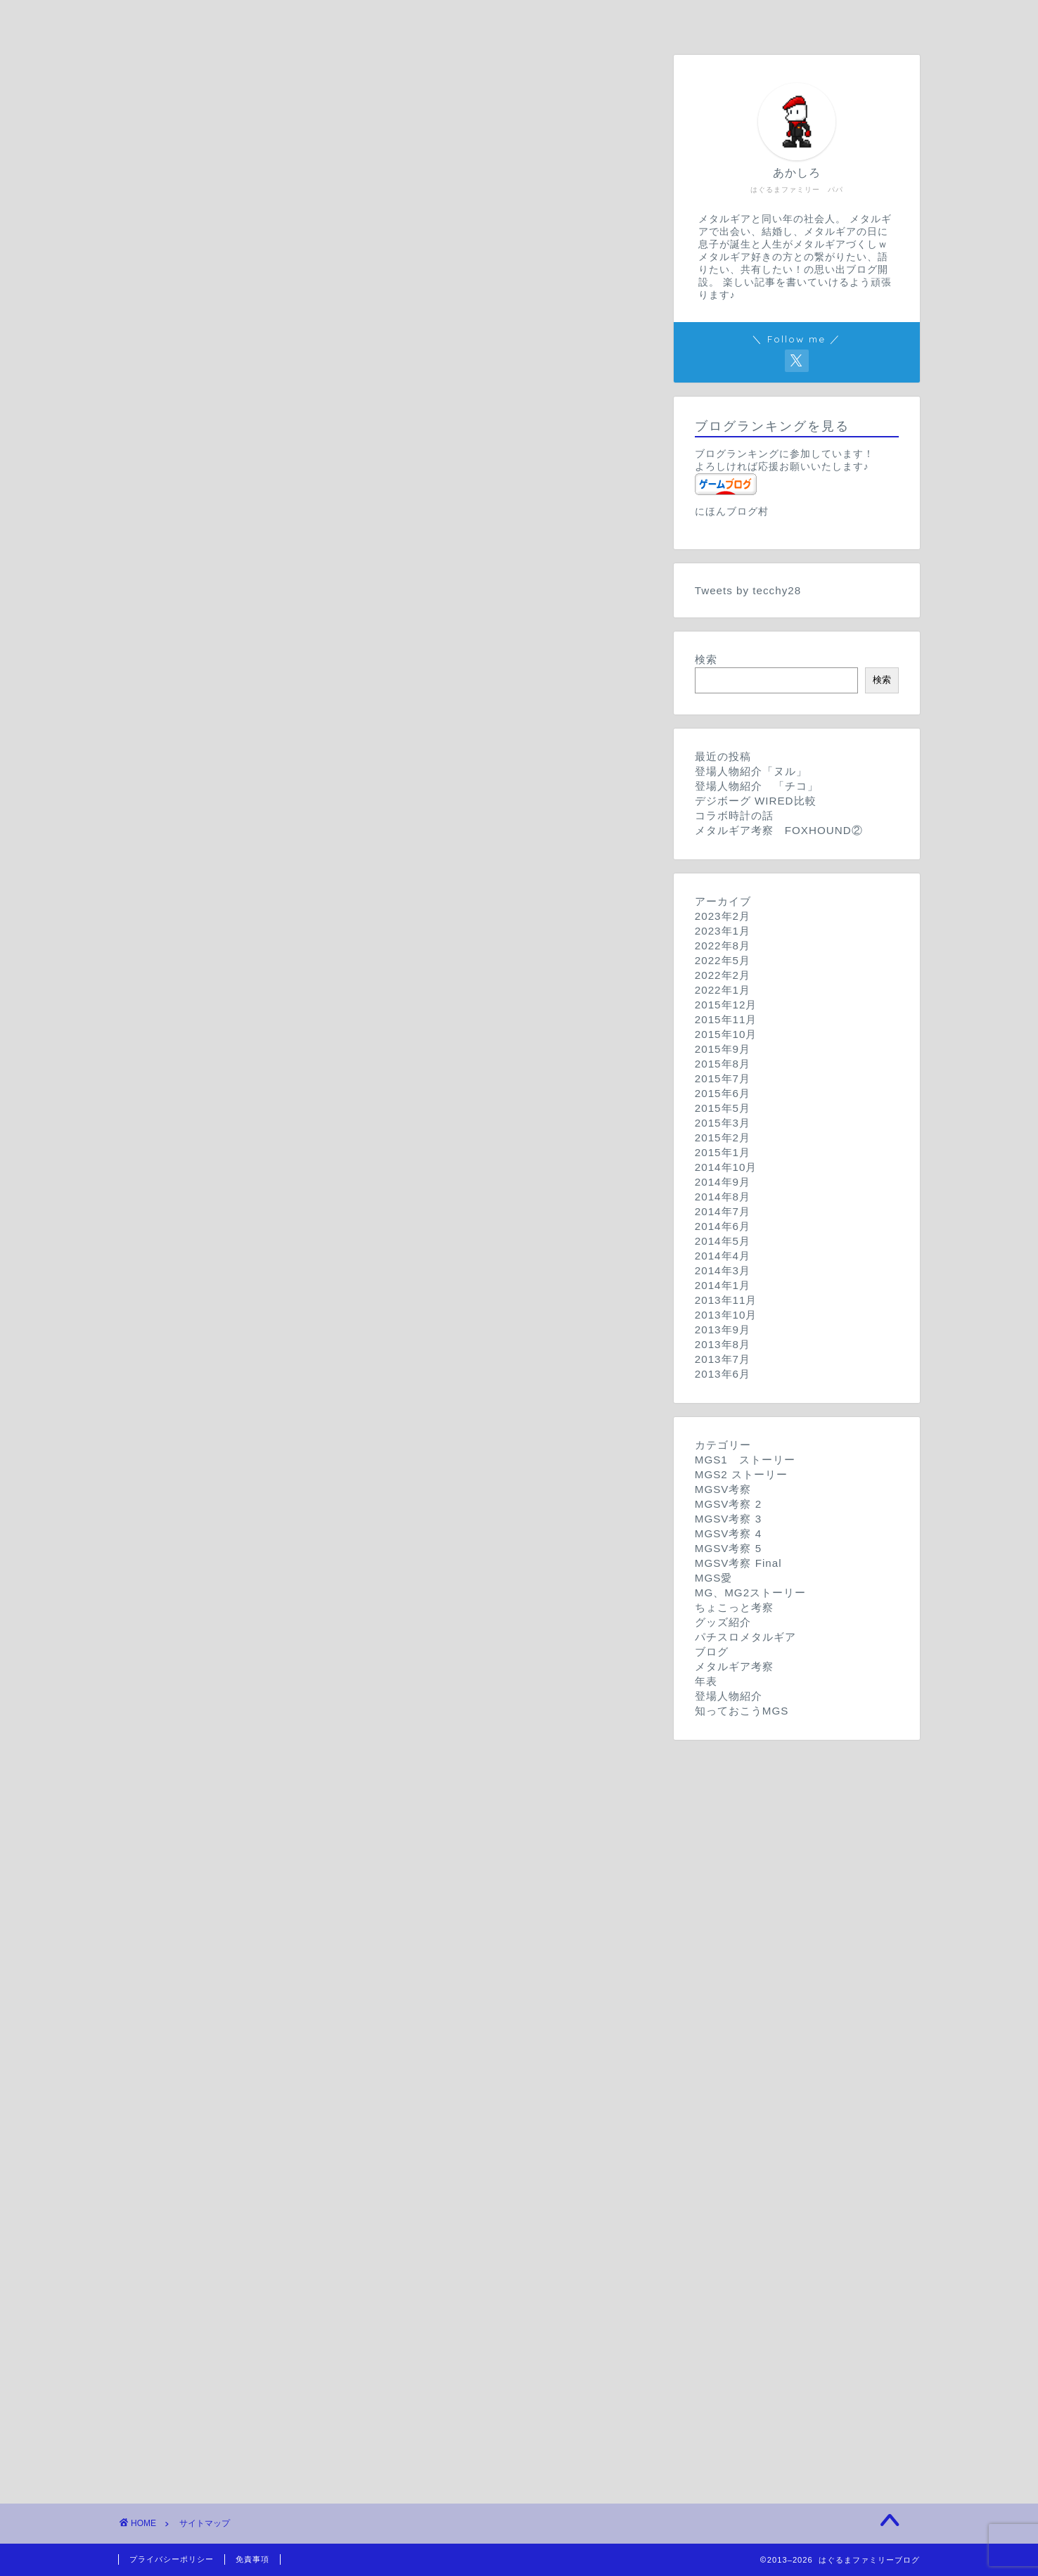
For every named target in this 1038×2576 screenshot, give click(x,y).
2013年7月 (722, 1359)
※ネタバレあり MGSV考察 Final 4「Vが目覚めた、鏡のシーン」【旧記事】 (383, 1370)
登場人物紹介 (190, 2116)
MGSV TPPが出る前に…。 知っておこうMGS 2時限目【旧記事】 (366, 2251)
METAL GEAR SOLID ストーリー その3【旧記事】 (335, 270)
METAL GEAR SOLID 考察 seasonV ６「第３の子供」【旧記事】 (366, 1168)
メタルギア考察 (196, 1951)
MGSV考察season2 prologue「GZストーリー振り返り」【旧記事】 (363, 869)
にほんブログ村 (732, 511)
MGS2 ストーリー (203, 338)
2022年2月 (722, 975)
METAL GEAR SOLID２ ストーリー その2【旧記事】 (340, 353)
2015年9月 (722, 1049)
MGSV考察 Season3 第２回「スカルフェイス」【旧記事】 (339, 952)
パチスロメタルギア (207, 1841)
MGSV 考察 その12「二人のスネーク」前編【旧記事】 (336, 472)
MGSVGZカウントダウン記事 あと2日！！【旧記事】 (329, 1526)
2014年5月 (722, 1241)
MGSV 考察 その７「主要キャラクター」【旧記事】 (329, 583)
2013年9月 (722, 1329)
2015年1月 (722, 1152)
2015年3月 (722, 1123)
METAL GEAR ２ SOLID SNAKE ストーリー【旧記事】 (351, 1627)
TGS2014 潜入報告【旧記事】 (270, 1920)
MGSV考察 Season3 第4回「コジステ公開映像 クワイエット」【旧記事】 (382, 915)
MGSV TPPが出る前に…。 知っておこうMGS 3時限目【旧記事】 (366, 2232)
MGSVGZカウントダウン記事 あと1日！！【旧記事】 (325, 1507)
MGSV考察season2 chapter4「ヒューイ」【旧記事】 (326, 758)
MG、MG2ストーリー (212, 1612)
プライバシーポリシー (213, 2337)
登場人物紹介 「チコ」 (250, 2149)
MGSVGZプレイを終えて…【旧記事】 (286, 1489)
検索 (706, 659)
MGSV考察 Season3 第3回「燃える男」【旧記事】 (320, 933)
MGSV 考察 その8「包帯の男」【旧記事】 (297, 564)
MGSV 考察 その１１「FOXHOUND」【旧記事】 (323, 509)
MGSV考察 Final (200, 1355)
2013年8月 (722, 1344)
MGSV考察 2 (190, 725)
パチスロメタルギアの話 (250, 1856)
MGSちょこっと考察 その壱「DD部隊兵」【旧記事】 (324, 1728)
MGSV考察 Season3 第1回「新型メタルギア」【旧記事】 (337, 970)
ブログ (174, 1887)
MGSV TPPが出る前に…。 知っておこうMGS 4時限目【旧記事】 (366, 2213)
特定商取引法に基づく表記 (224, 2374)
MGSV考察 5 (190, 1121)
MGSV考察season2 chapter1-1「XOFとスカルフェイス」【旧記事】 (366, 851)
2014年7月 (722, 1211)
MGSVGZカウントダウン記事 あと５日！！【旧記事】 (331, 1581)
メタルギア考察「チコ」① (255, 2021)
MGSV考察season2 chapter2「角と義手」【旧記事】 (326, 795)
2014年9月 (722, 1182)
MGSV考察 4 (190, 1019)
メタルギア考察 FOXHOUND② (272, 1966)
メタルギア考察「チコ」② (255, 2003)
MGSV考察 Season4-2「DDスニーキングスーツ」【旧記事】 (349, 1071)
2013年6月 (722, 1374)
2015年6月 (722, 1093)
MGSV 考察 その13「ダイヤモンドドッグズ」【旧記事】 (334, 435)
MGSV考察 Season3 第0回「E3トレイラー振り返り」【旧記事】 (355, 988)
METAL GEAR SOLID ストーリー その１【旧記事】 (337, 307)
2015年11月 (726, 1019)
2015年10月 (726, 1034)
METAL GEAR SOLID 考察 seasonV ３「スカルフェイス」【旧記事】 (377, 1239)
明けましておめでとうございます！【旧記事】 (306, 1902)
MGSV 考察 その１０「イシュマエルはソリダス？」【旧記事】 (357, 528)
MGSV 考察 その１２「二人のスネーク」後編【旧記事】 (340, 453)
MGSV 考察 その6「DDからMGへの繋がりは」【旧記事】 (344, 602)
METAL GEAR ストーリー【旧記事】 (291, 1646)
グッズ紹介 (185, 1759)
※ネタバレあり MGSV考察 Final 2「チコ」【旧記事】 (329, 1407)
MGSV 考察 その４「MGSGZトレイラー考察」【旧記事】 (344, 638)
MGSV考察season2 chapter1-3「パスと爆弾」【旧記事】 (337, 813)
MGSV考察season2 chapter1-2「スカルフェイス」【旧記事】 (349, 832)
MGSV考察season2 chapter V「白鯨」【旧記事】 (321, 739)
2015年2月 (722, 1137)
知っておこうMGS (204, 2180)
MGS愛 (176, 1474)
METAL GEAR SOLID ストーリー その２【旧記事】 (337, 288)
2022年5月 (722, 960)
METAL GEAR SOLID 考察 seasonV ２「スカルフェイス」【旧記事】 (377, 1257)
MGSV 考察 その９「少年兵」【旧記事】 (301, 546)
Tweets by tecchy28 (748, 590)
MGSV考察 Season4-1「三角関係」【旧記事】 (313, 1090)
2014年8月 (722, 1197)
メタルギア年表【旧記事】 (255, 2067)
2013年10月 (726, 1315)
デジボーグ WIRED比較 (249, 1774)
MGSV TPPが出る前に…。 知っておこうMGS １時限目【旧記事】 (368, 2269)
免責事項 (252, 2559)
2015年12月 (726, 1005)
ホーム (265, 18)
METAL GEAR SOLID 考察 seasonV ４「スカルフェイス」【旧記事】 (377, 1220)
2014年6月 (722, 1226)
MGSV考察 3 (190, 900)
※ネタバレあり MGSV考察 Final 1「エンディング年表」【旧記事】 (362, 1425)
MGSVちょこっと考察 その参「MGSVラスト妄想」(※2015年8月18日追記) (381, 1691)
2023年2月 (722, 916)
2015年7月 (722, 1078)
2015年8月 (722, 1064)
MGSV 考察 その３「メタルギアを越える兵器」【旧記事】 (346, 657)
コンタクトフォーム (207, 2300)
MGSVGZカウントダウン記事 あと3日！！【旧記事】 (329, 1545)
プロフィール (434, 18)
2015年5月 (722, 1108)
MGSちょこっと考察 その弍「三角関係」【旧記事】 (321, 1710)
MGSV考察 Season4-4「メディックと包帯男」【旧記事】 (341, 1034)
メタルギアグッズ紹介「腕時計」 (272, 1810)
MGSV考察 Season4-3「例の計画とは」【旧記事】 (324, 1052)
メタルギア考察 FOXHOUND (266, 1984)
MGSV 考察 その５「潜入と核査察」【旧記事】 (318, 620)
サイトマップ (773, 18)
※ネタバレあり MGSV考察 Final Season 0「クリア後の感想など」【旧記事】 (390, 1443)
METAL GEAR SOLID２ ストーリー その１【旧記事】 (343, 371)
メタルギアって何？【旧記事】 (267, 2085)
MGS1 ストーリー (207, 255)
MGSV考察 (185, 402)
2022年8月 (722, 945)
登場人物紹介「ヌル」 (244, 2131)
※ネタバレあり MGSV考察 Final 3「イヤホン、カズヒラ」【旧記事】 (368, 1388)
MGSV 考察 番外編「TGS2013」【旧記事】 (309, 490)
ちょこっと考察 (196, 1676)
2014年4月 (722, 1256)
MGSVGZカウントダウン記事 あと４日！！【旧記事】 (331, 1563)
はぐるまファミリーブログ (224, 237)
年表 (168, 2052)
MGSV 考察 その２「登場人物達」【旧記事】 (312, 675)
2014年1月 (722, 1285)
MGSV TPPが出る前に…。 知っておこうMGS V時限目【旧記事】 (367, 2195)
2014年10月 (726, 1167)
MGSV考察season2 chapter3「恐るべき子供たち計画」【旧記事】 (360, 777)
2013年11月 (726, 1300)
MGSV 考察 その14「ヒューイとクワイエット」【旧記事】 (339, 417)
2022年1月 (722, 990)
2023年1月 (722, 931)
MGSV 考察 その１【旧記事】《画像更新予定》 (318, 694)
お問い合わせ (604, 18)
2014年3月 (722, 1270)
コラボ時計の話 (227, 1792)
